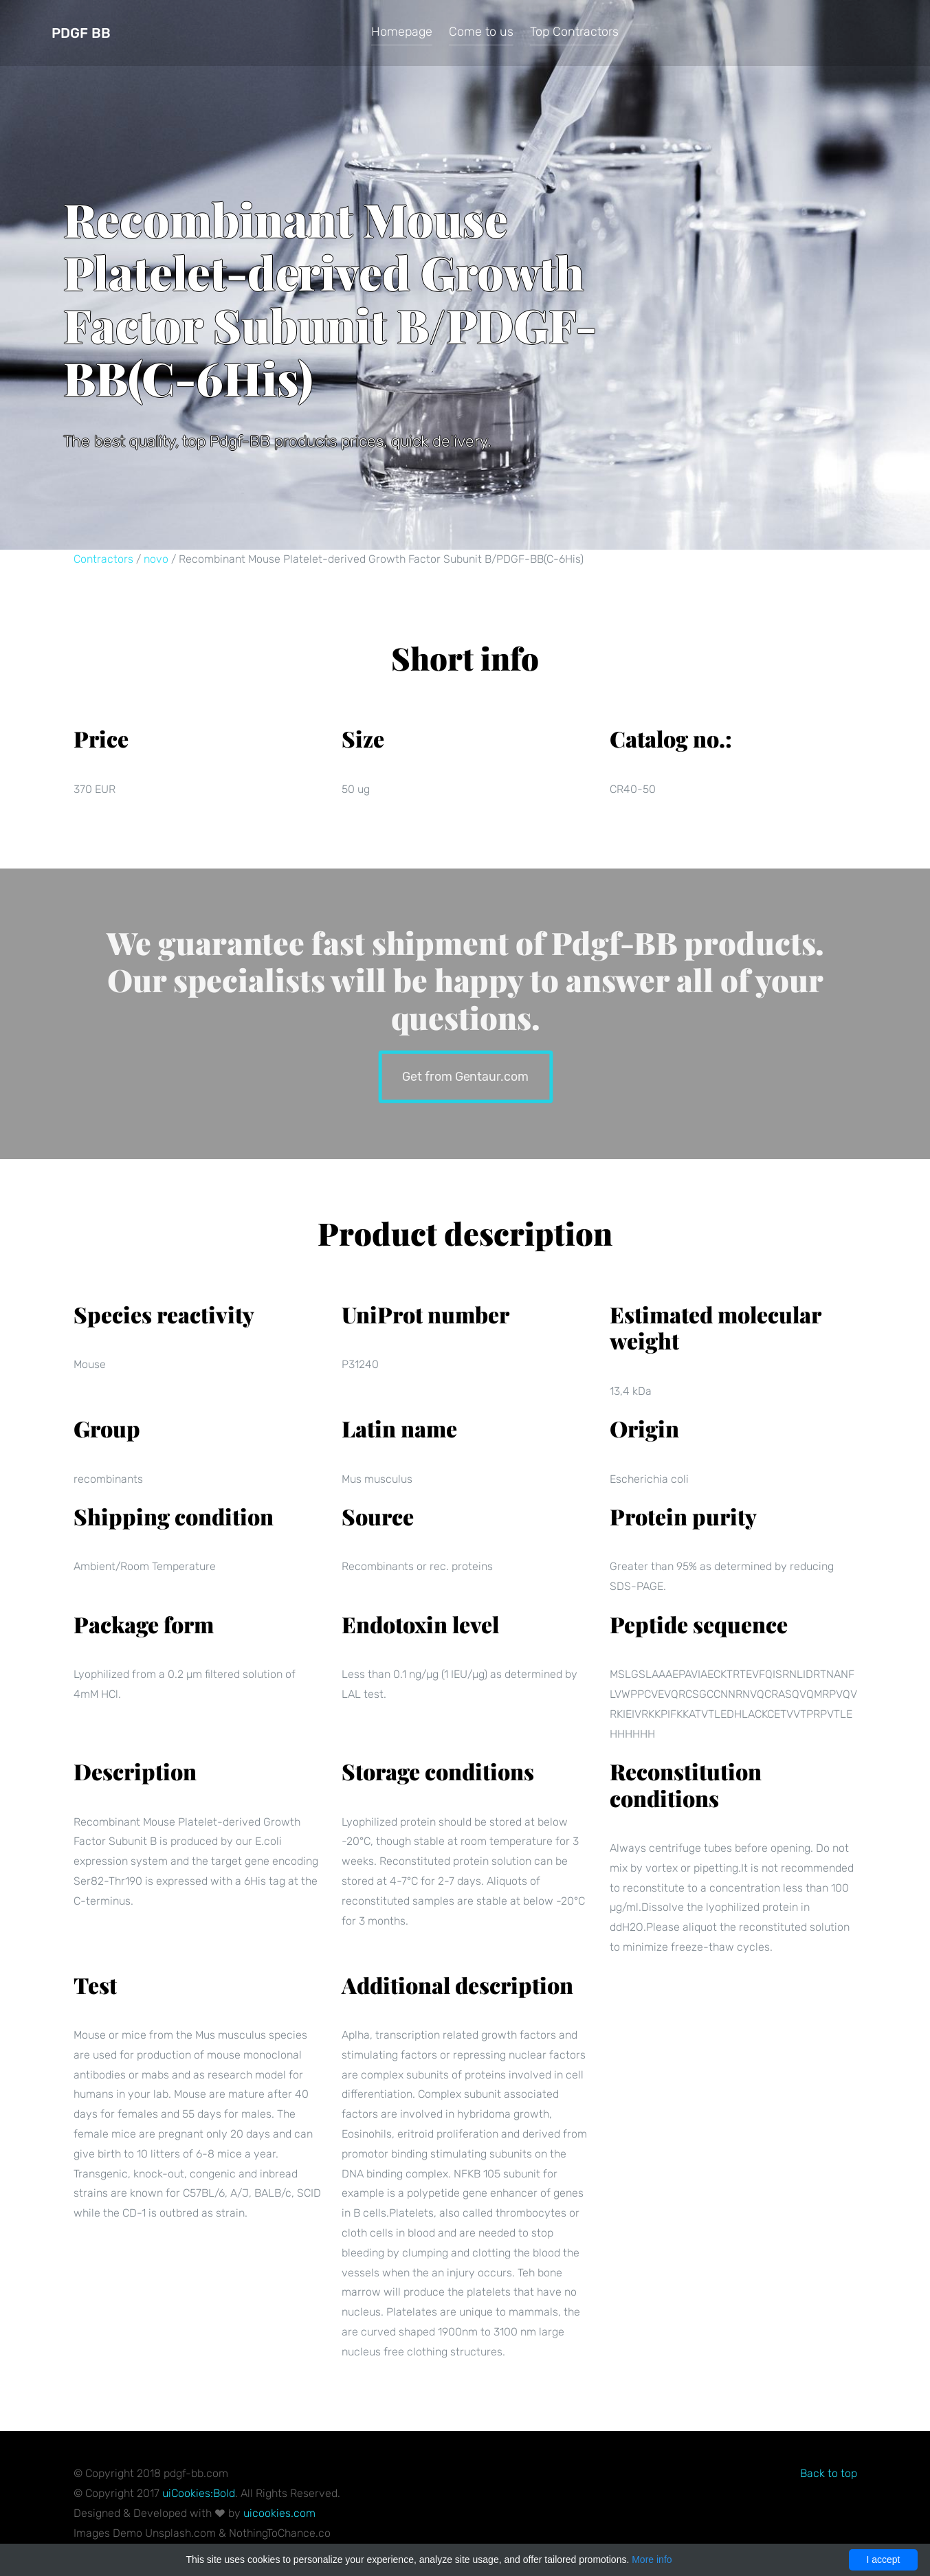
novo (156, 558)
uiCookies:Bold (198, 2493)
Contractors (103, 558)
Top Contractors (574, 31)
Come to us (481, 31)
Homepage (401, 31)
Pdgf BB (81, 33)
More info (652, 2559)
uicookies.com (279, 2513)
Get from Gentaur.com (464, 1075)
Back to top (828, 2473)
